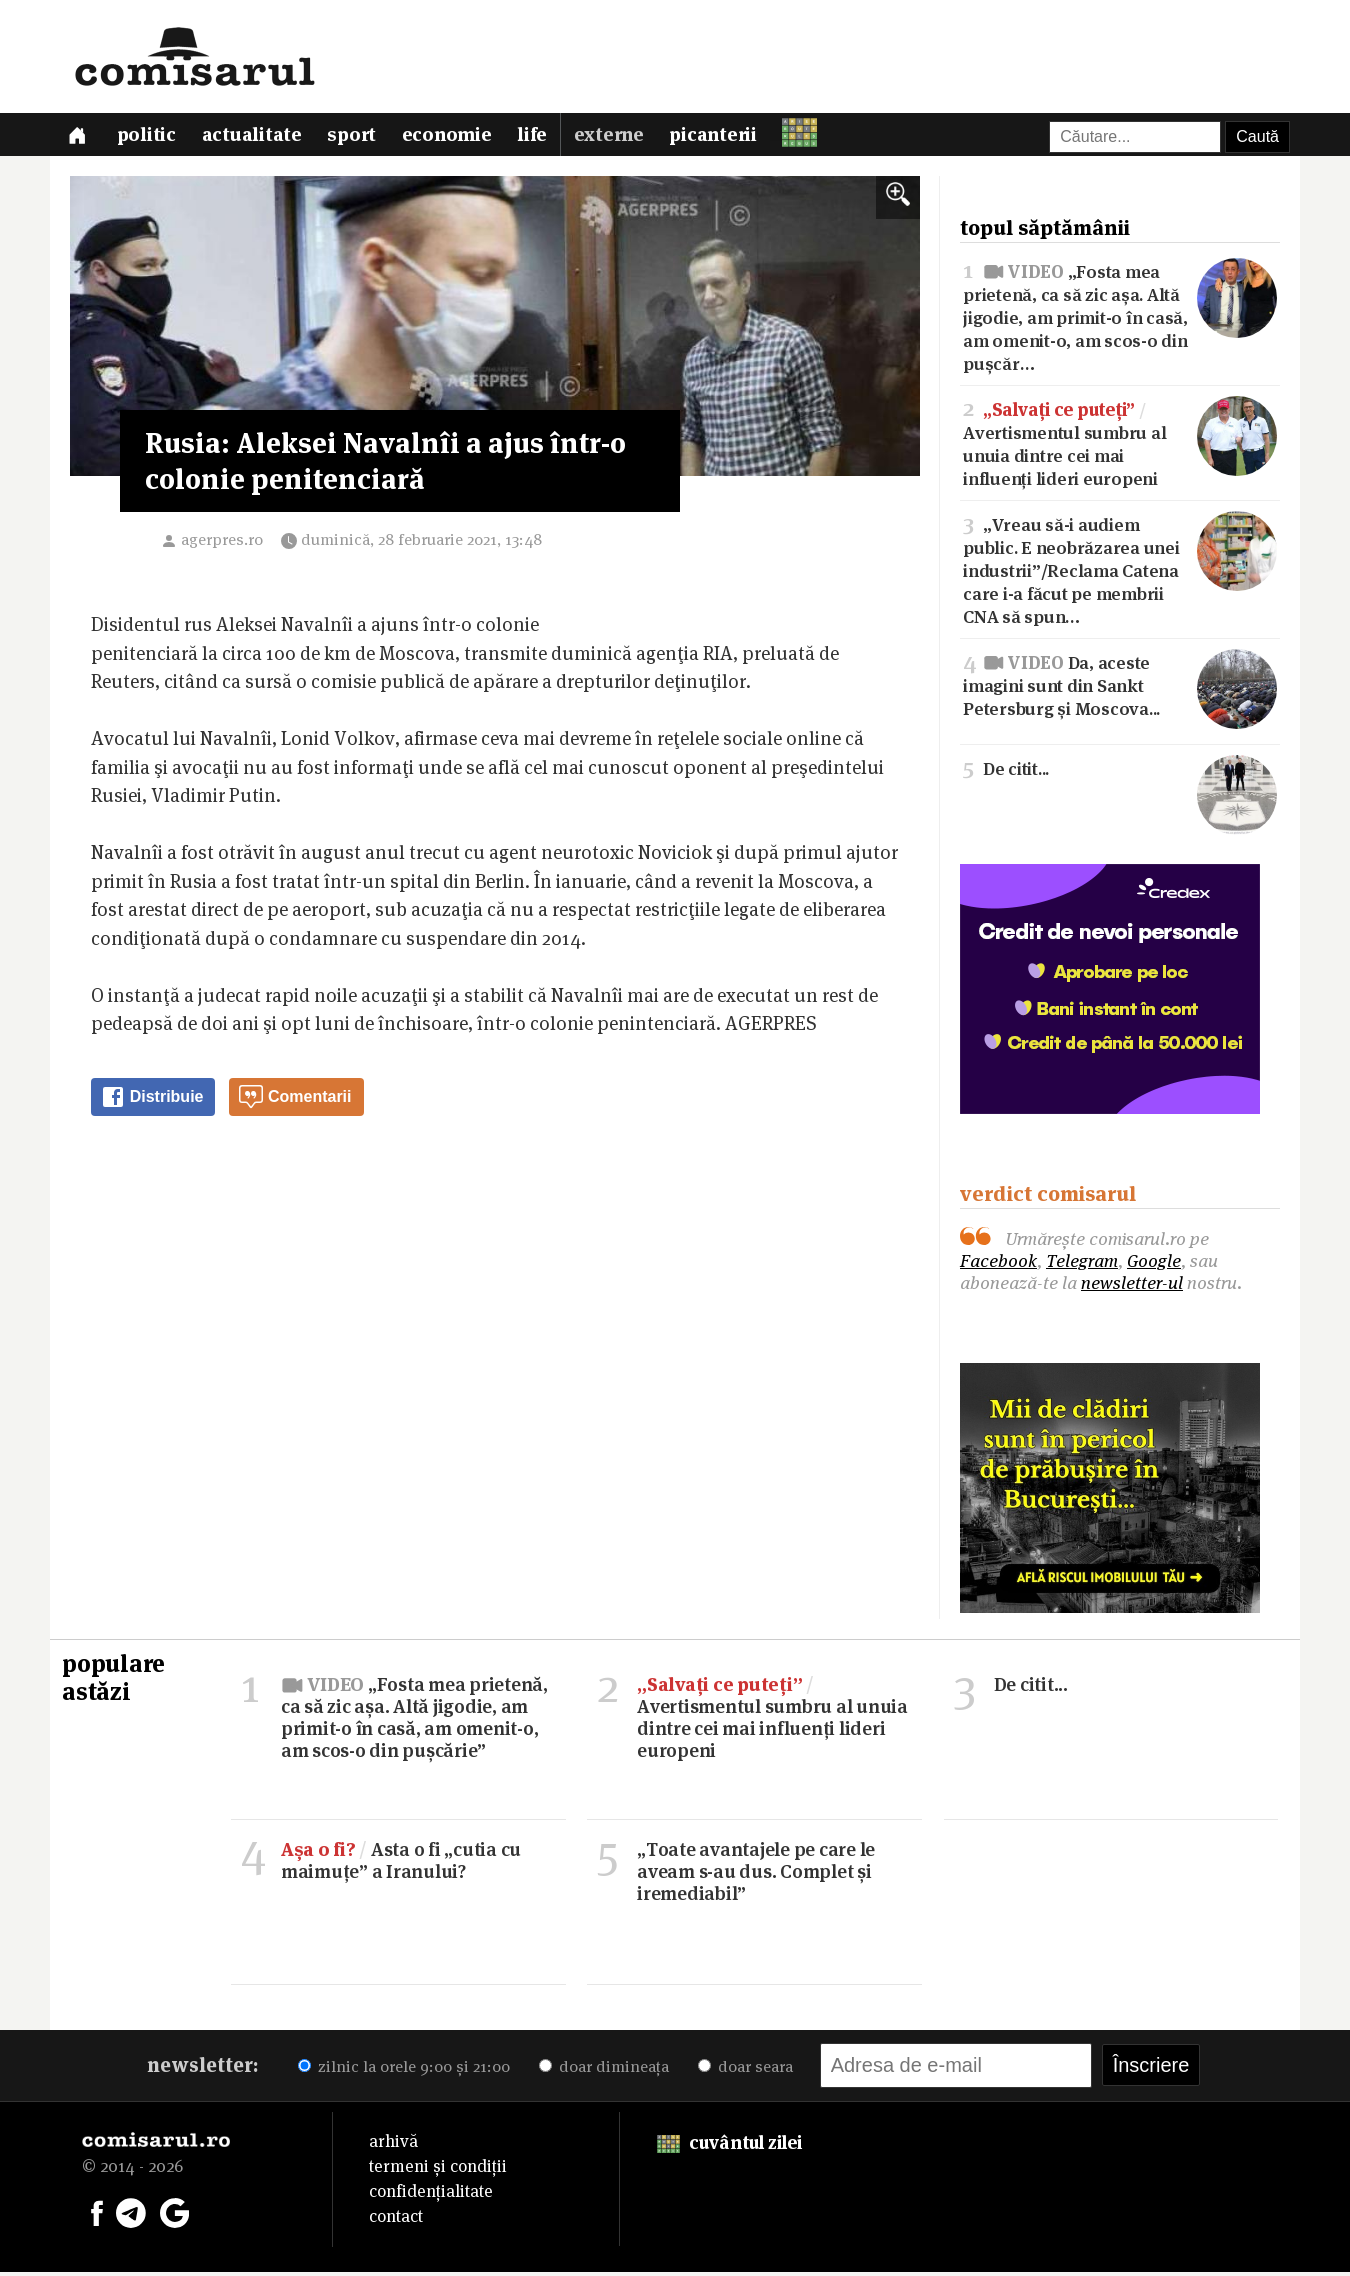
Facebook (998, 1264)
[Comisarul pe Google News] (175, 2215)
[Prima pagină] (78, 136)
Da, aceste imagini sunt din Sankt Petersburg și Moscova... (1120, 688)
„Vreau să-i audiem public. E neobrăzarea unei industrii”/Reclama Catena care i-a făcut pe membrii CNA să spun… (1120, 573)
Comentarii (295, 1101)
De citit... (1120, 771)
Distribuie (152, 1101)
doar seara (745, 2070)
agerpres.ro (222, 543)
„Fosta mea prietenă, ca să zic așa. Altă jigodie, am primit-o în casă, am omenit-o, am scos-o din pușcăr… (1120, 319)
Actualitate (256, 137)
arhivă (393, 2145)
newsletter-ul (1132, 1286)
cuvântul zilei (729, 2146)
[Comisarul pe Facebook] (97, 2215)
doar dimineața (604, 2070)
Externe (618, 137)
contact (396, 2220)
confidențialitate (431, 2195)
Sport (357, 137)
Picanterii (724, 137)
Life (541, 137)
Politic (149, 137)
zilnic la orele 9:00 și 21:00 (404, 2070)
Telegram (1082, 1264)
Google (1154, 1264)
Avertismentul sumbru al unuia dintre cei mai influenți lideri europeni (1120, 446)
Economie (454, 137)
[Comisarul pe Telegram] (131, 2215)
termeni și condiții (438, 2170)
